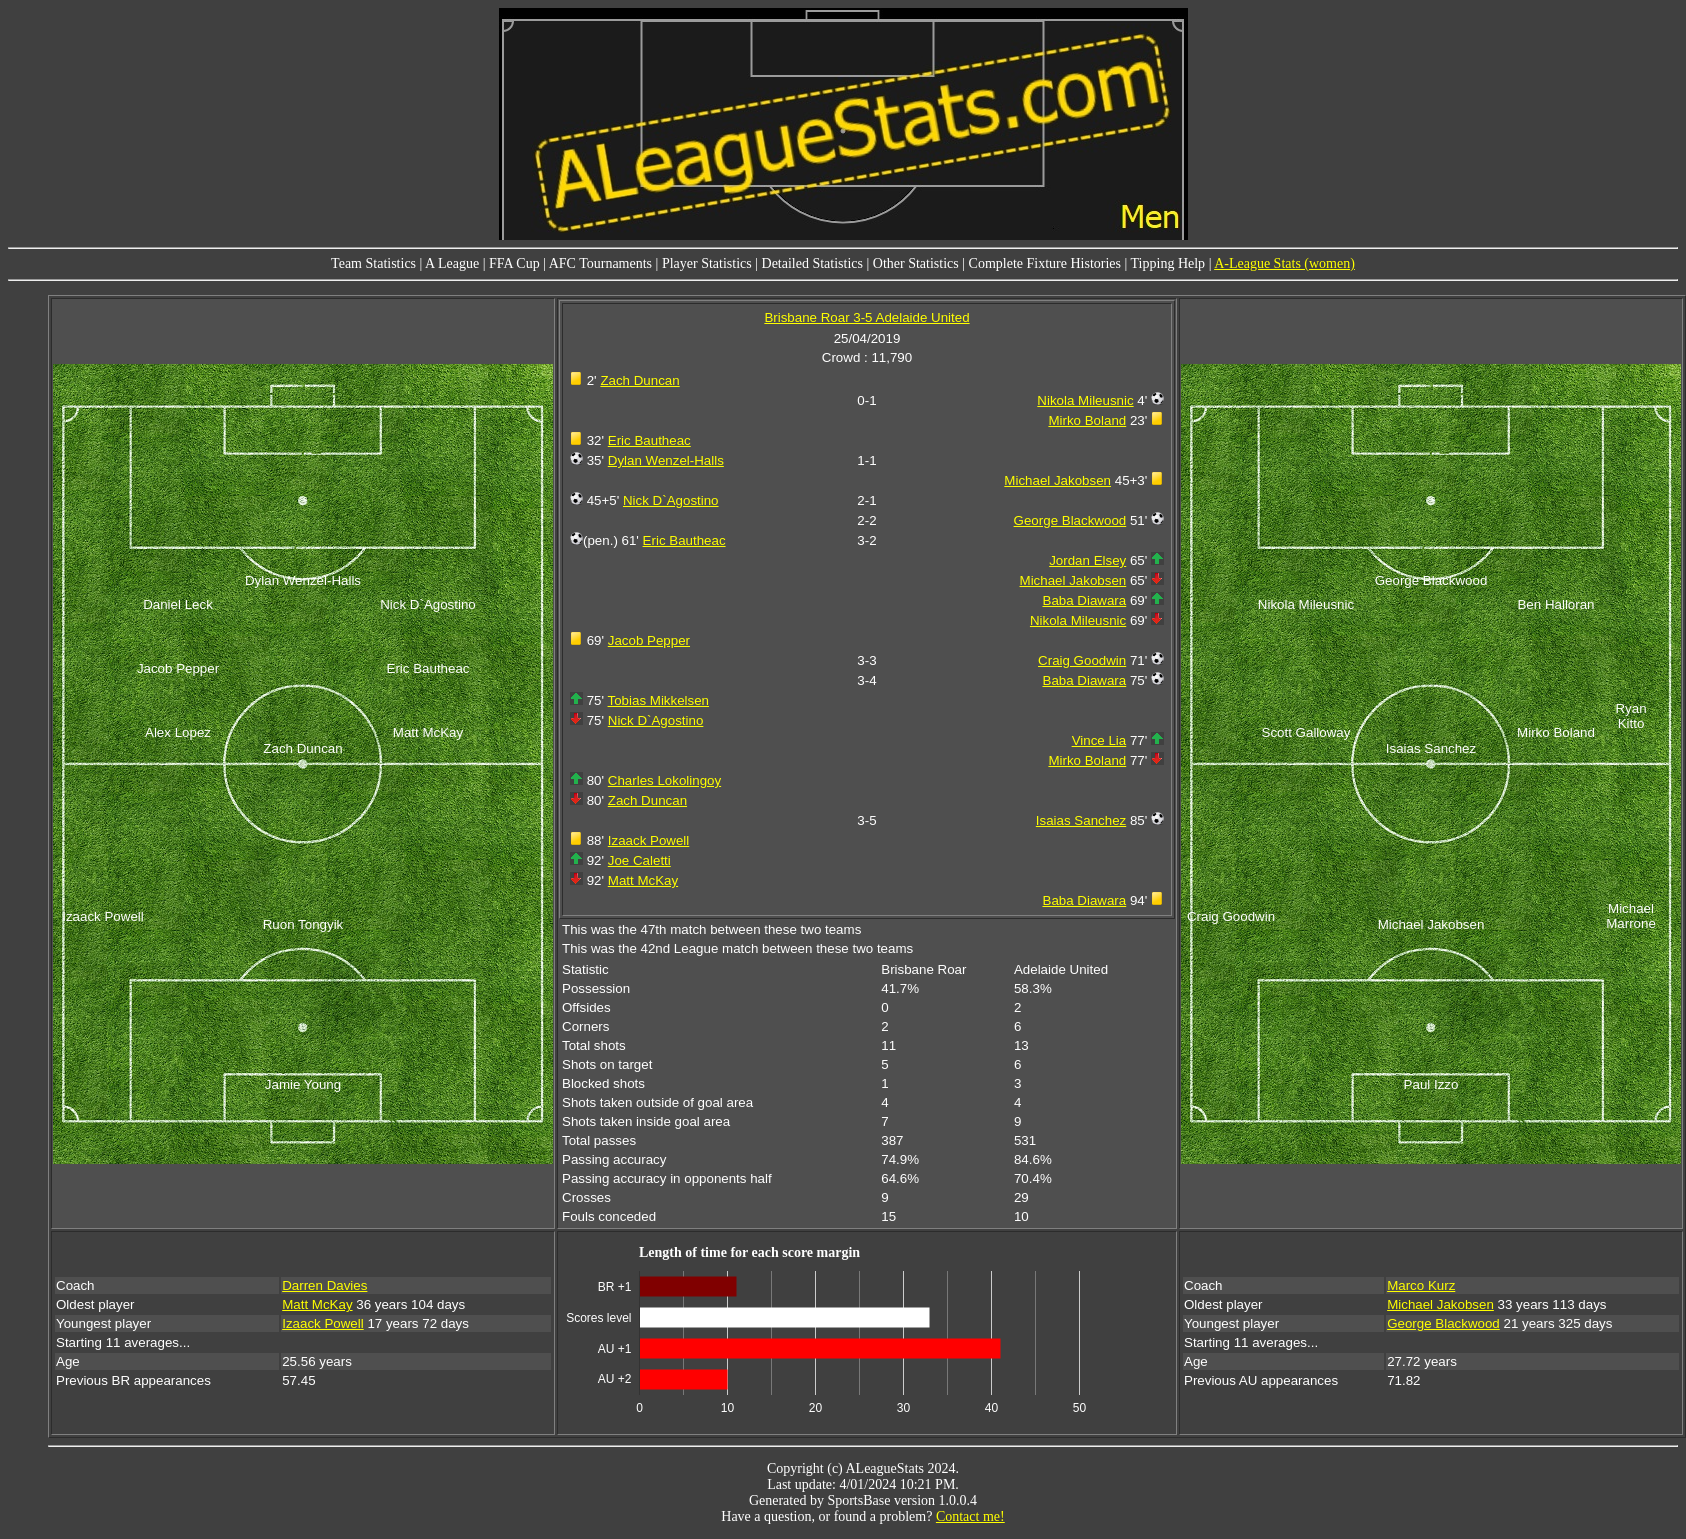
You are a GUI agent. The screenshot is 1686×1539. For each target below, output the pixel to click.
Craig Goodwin (1082, 660)
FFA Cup (514, 263)
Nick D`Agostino (671, 500)
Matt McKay (643, 880)
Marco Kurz (1421, 1285)
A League (452, 263)
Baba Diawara (1085, 600)
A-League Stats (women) (1284, 263)
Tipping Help (1168, 263)
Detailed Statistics (812, 263)
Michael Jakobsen (1057, 480)
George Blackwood (1070, 520)
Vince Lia (1099, 740)
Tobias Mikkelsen (658, 700)
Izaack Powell (649, 840)
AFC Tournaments (600, 263)
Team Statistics (373, 263)
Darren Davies (324, 1285)
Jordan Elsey (1087, 560)
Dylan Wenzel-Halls (666, 460)
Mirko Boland (1087, 420)
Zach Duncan (639, 380)
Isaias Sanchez (1081, 820)
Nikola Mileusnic (1085, 400)
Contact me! (970, 1516)
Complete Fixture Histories (1045, 263)
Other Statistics (916, 263)
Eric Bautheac (649, 440)
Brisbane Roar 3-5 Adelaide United (866, 317)
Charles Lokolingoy (664, 780)
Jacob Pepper (649, 640)
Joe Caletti (639, 860)
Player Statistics (707, 263)
